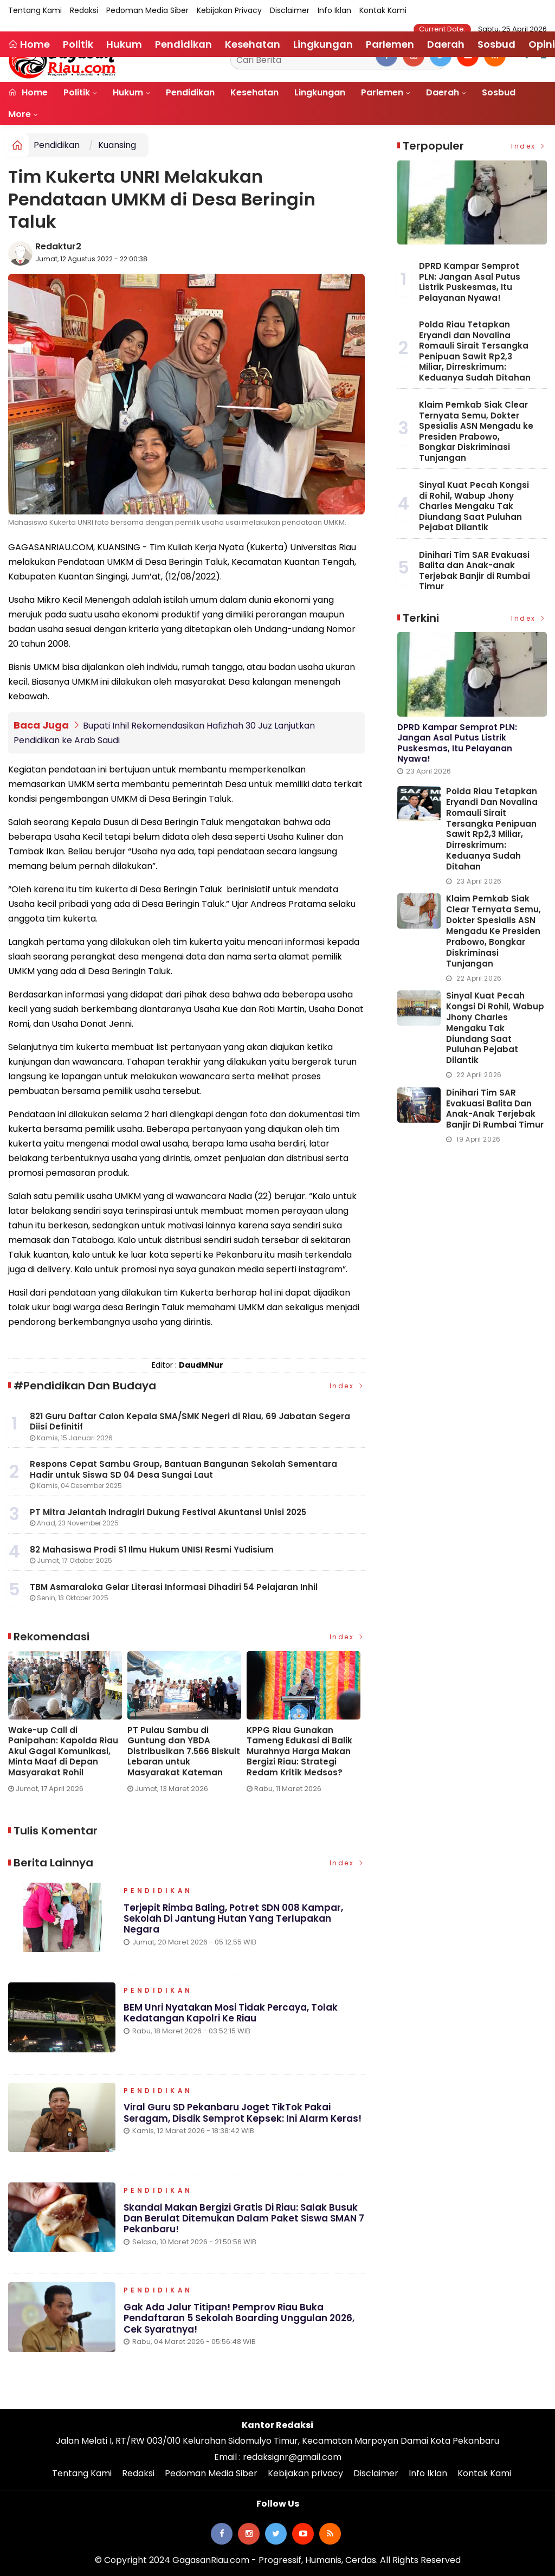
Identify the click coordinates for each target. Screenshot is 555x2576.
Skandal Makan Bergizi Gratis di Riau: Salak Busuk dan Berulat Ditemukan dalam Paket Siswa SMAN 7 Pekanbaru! (244, 2219)
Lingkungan (319, 92)
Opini (541, 44)
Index (347, 1385)
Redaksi (84, 10)
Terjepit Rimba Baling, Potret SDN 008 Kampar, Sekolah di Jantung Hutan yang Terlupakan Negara (234, 1919)
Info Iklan (334, 10)
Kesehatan (254, 92)
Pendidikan (190, 92)
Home (28, 92)
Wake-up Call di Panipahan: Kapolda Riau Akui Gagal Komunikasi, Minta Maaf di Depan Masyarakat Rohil (63, 1750)
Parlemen (382, 92)
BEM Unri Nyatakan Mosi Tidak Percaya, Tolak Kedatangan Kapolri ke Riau (231, 2014)
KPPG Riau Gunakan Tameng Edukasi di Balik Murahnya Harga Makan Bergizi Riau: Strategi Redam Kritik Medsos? (299, 1750)
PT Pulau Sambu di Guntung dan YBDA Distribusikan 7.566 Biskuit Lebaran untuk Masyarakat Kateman (183, 1750)
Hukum (128, 92)
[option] (67, 1725)
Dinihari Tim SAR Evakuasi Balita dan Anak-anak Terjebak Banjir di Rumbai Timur (474, 571)
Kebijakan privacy (229, 10)
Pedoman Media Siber (147, 10)
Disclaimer (289, 10)
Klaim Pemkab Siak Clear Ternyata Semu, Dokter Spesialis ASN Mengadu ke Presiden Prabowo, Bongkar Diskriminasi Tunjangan (476, 431)
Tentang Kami (35, 10)
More (19, 114)
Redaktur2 (58, 246)
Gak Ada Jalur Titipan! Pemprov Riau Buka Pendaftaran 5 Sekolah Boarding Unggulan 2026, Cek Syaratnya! (239, 2319)
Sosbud (498, 92)
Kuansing (117, 145)
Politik (76, 92)
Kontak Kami (382, 10)
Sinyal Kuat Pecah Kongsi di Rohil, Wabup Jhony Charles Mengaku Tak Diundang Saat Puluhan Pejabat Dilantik (474, 506)
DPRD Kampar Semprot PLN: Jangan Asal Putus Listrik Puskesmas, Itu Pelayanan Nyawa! (469, 282)
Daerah (442, 92)
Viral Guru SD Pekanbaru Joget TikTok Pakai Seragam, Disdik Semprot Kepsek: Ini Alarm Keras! (243, 2114)
